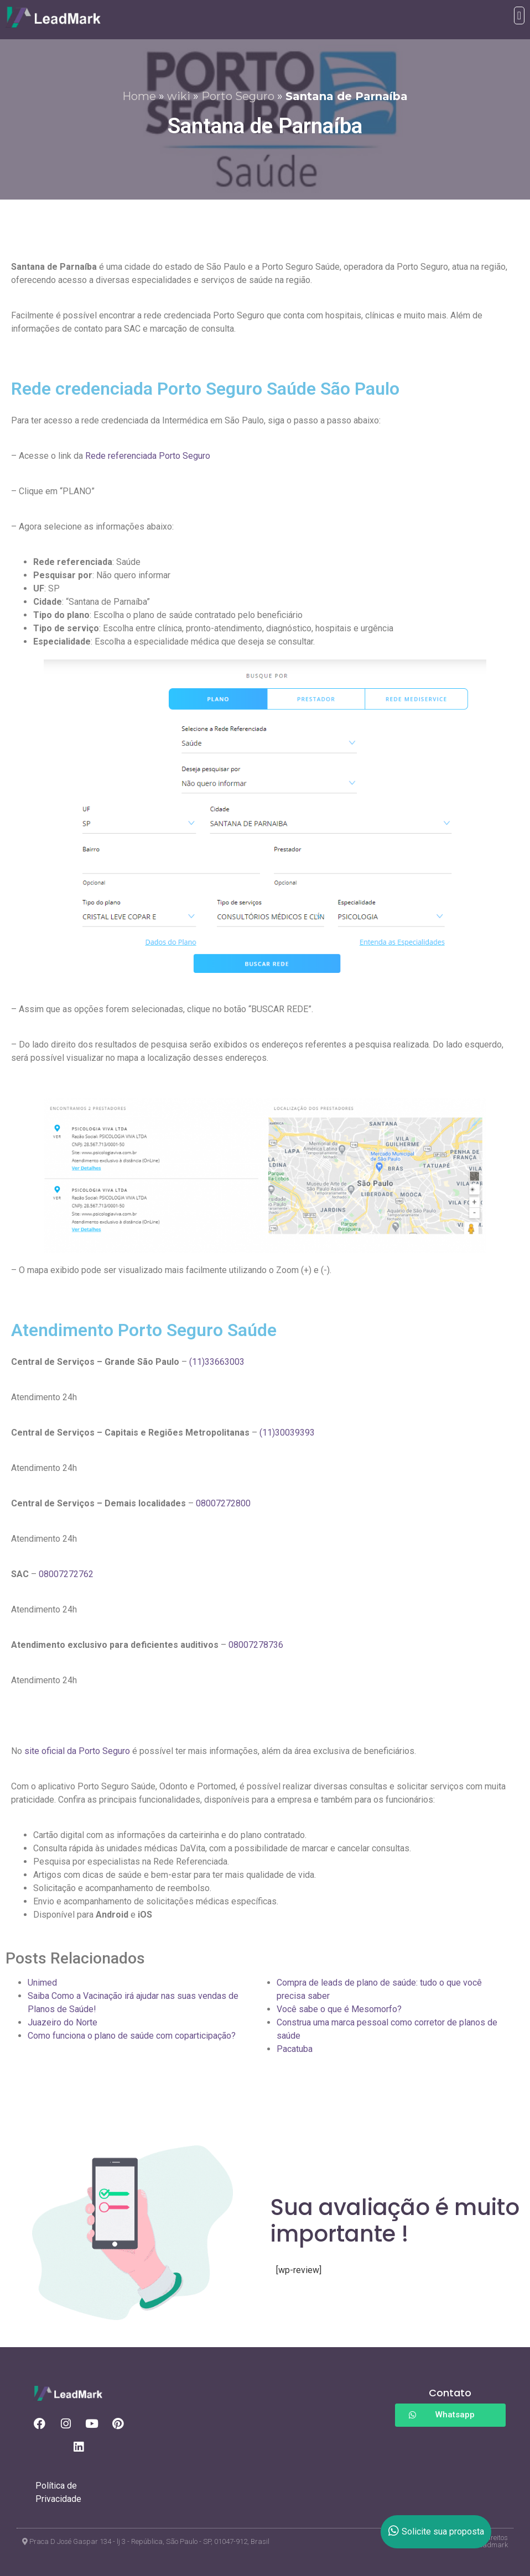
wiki (178, 96)
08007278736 (255, 1645)
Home (139, 96)
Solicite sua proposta (436, 2531)
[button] (519, 15)
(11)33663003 (217, 1362)
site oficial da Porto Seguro (77, 1751)
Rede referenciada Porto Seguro (147, 456)
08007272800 (223, 1503)
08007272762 (66, 1574)
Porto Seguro (237, 96)
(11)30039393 (287, 1432)
